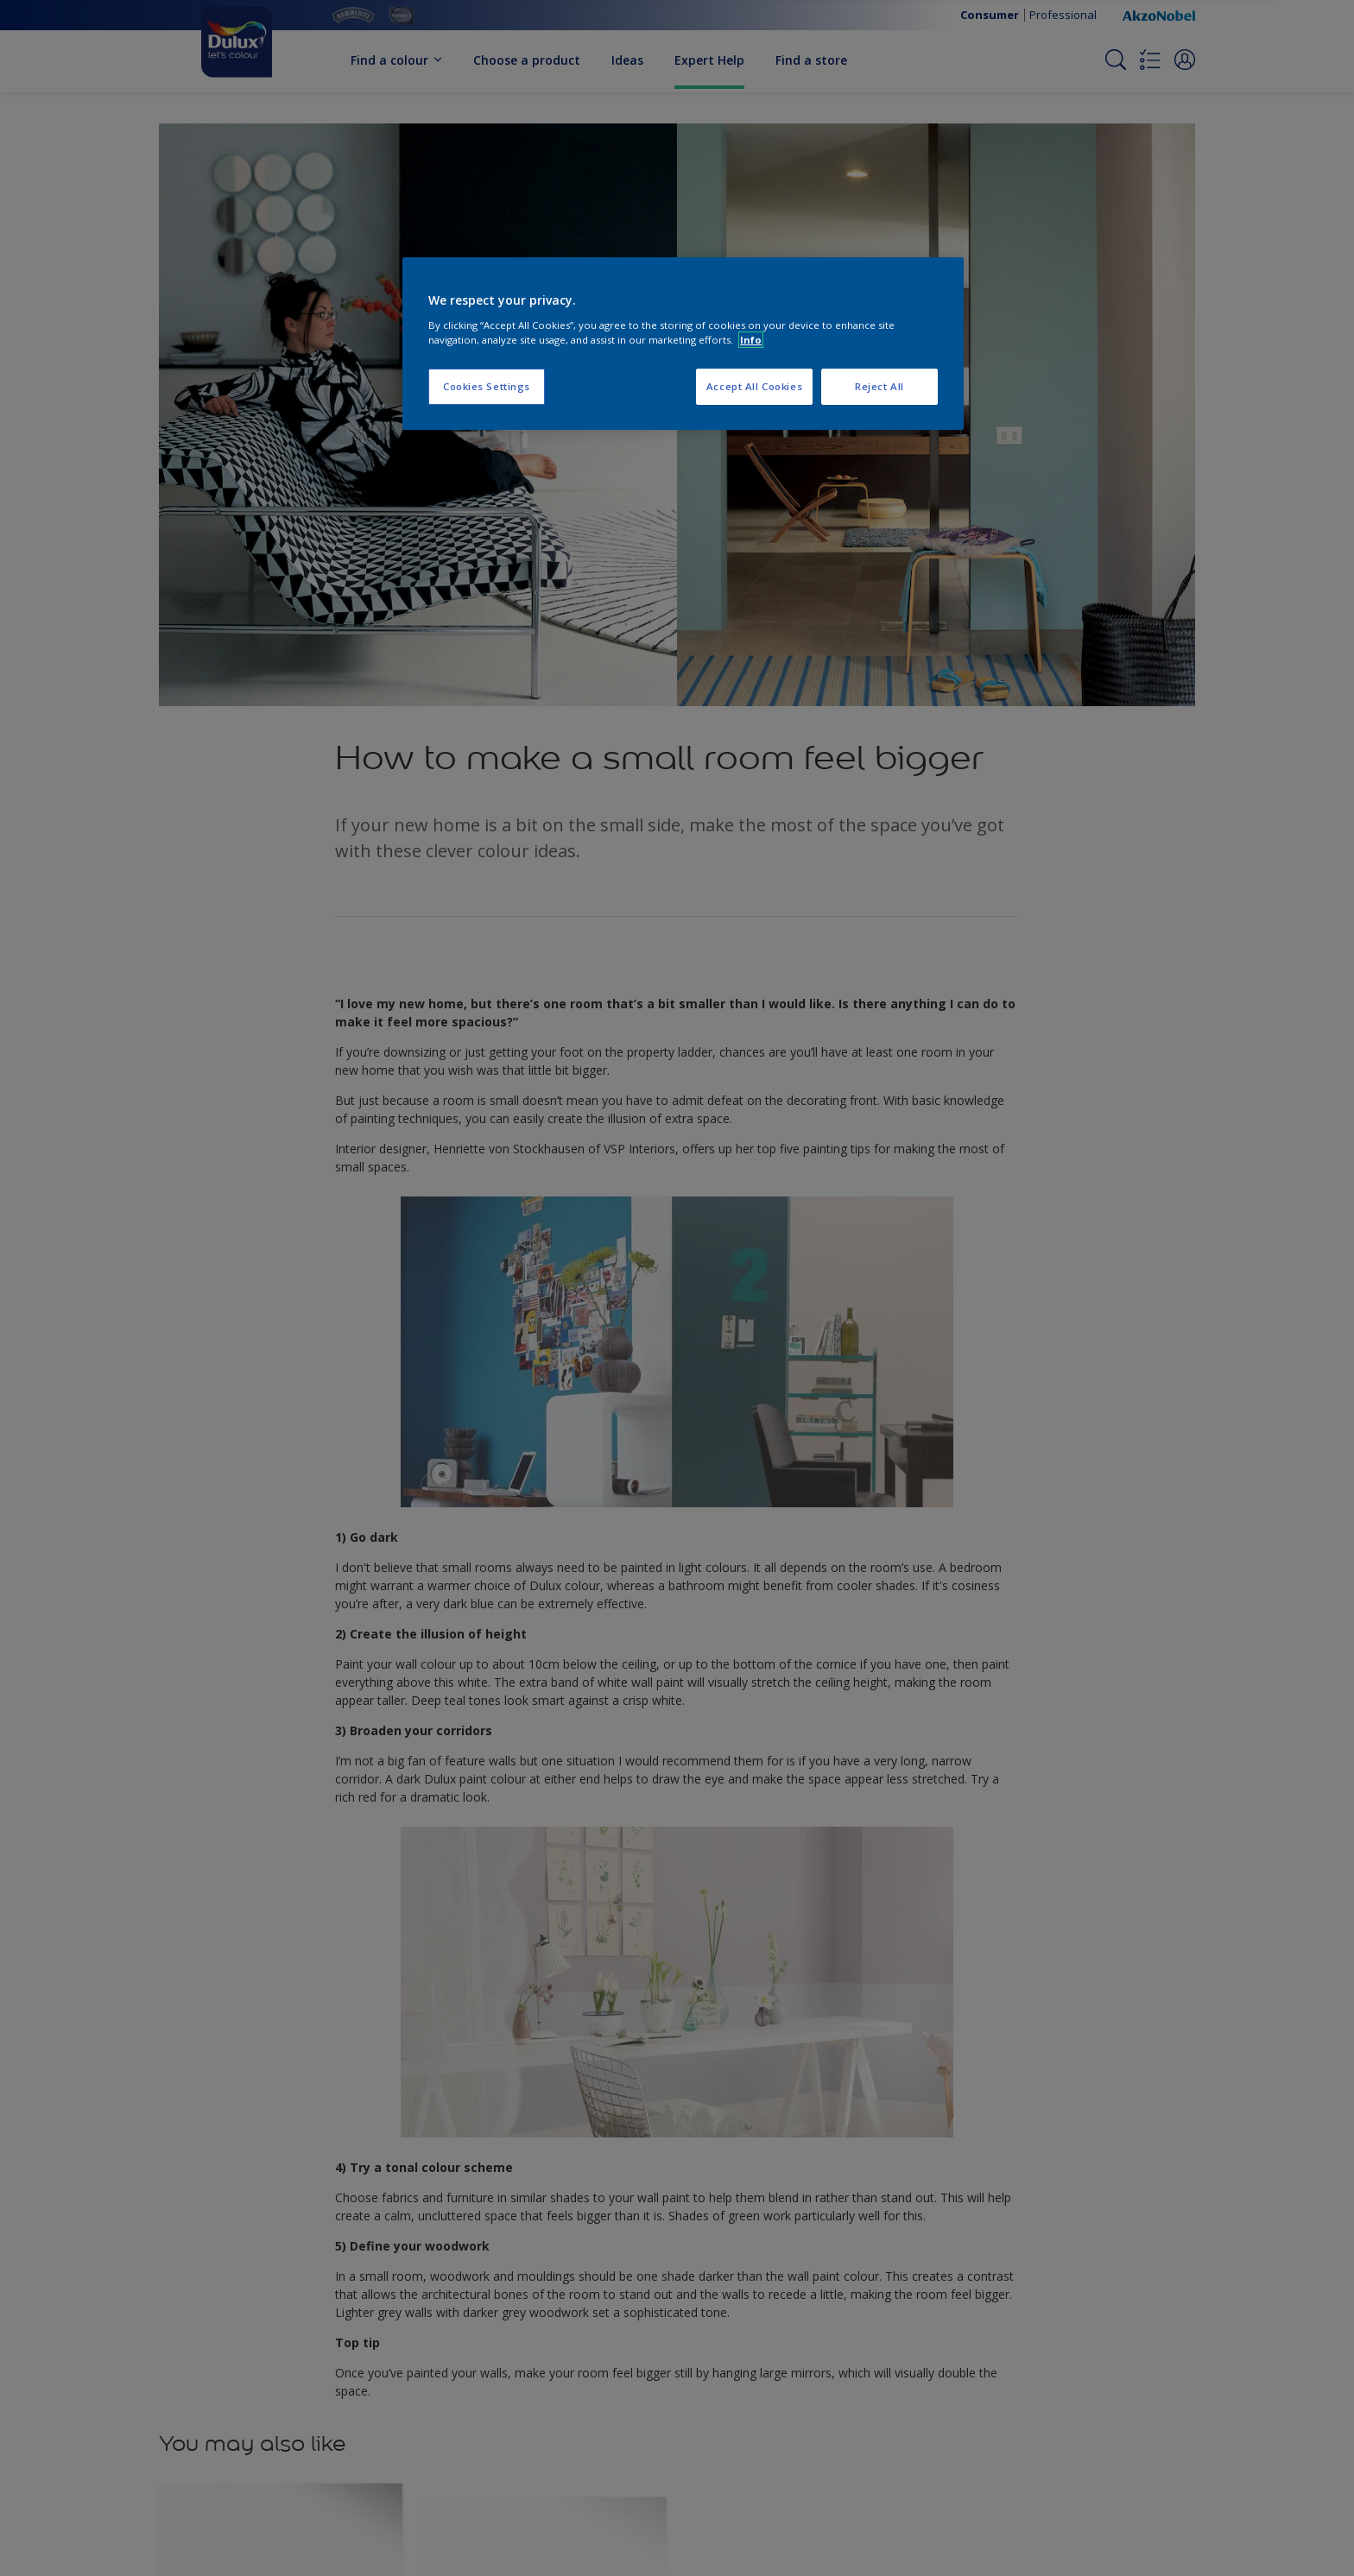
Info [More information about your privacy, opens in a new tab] (751, 339)
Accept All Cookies (754, 386)
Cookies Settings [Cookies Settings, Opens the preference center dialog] (486, 386)
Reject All (879, 386)
